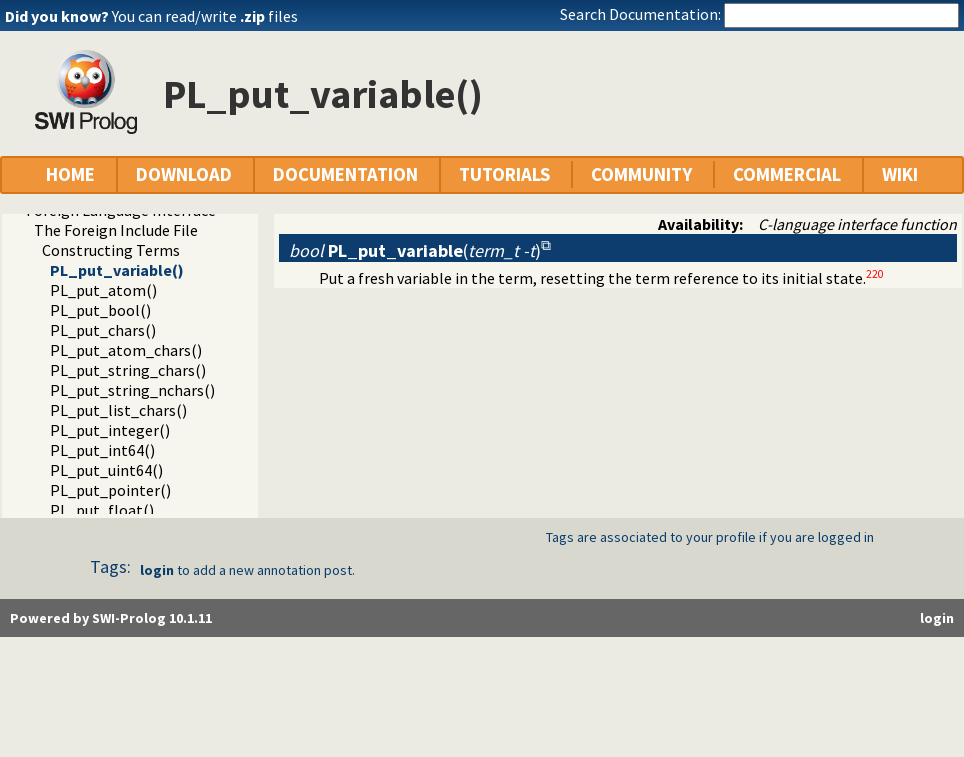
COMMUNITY (641, 174)
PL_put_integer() (110, 430)
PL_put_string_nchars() (132, 390)
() (415, 250)
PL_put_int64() (102, 450)
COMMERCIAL (787, 174)
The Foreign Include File (116, 230)
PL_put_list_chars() (118, 410)
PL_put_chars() (103, 330)
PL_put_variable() (117, 270)
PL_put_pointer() (110, 490)
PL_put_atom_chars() (126, 350)
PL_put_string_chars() (128, 370)
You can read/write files (205, 16)
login (157, 570)
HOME (70, 174)
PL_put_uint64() (106, 470)
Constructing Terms (111, 250)
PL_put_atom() (103, 290)
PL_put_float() (102, 510)
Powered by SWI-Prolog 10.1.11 (111, 618)
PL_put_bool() (100, 310)
